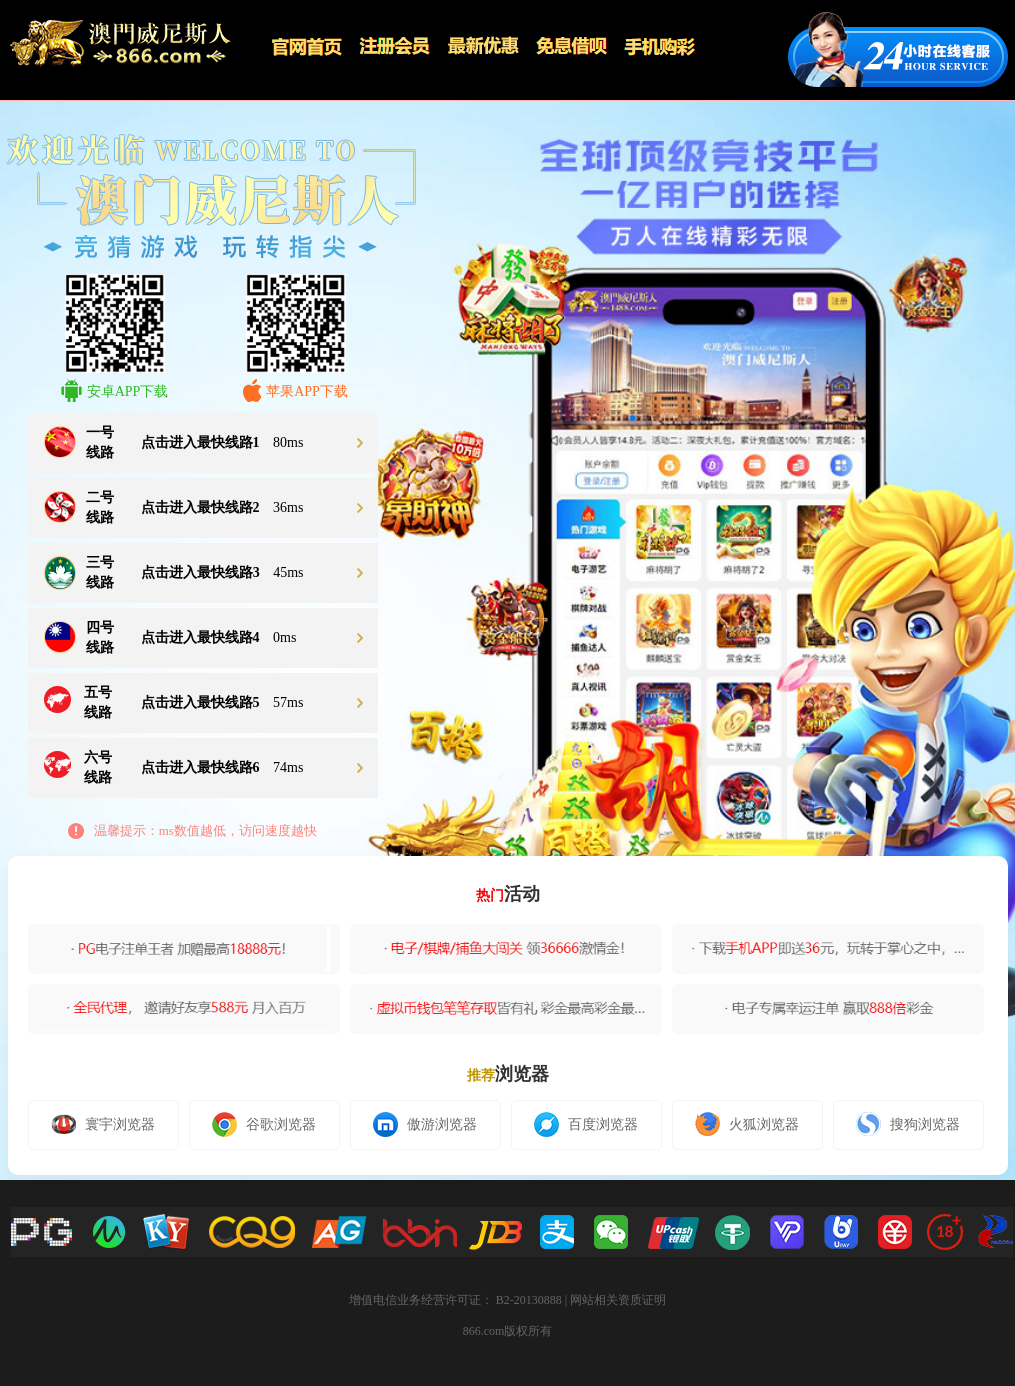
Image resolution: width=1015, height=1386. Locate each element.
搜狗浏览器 (908, 1124)
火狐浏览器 (747, 1124)
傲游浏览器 (425, 1124)
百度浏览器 (586, 1124)
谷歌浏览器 (264, 1124)
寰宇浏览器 (103, 1124)
